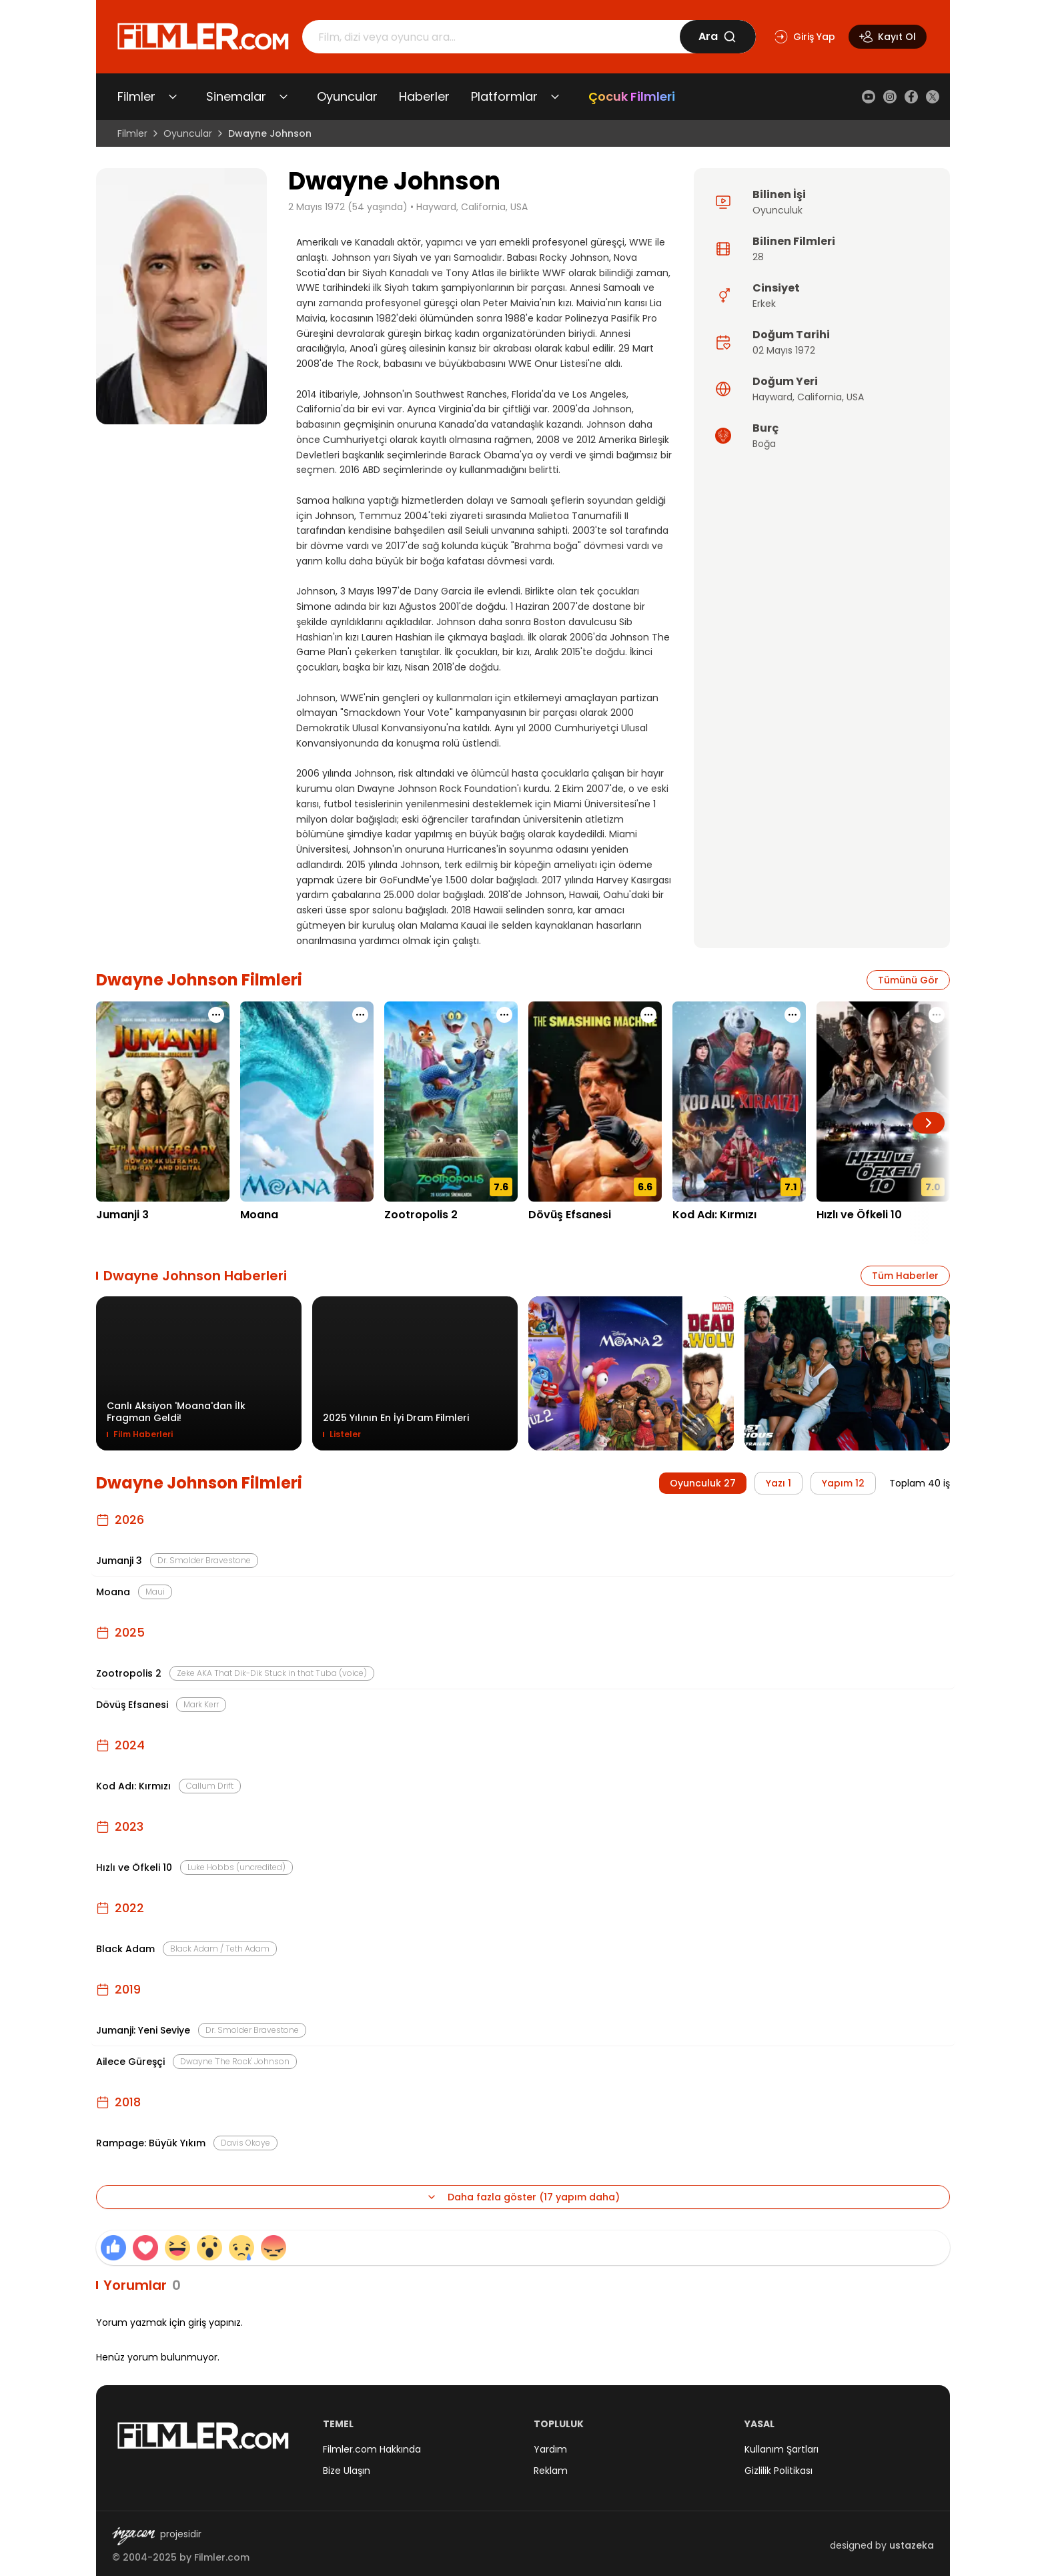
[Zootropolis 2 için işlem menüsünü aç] (504, 1015)
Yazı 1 (778, 1483)
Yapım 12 (843, 1483)
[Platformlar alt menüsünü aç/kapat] (555, 97)
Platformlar (504, 96)
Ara (717, 36)
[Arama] (491, 36)
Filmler (136, 96)
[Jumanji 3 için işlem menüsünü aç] (216, 1015)
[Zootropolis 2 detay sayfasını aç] (451, 1101)
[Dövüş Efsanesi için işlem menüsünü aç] (648, 1015)
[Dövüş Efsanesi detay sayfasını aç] (595, 1101)
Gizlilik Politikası (778, 2470)
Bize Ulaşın (346, 2470)
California (819, 397)
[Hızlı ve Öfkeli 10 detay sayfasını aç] (883, 1101)
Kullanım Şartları (781, 2449)
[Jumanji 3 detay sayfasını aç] (162, 1101)
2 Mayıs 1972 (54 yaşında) (348, 206)
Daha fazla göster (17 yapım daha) (523, 2197)
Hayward (772, 397)
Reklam (551, 2470)
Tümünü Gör (908, 980)
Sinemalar (236, 96)
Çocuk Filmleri (631, 96)
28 (758, 257)
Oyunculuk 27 (703, 1483)
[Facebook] (911, 96)
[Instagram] (890, 96)
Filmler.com (221, 2557)
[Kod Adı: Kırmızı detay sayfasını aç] (739, 1101)
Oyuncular (347, 96)
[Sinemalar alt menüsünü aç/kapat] (284, 97)
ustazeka (911, 2545)
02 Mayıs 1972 (783, 350)
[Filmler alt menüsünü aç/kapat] (173, 97)
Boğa (764, 443)
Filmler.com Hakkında (372, 2449)
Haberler (424, 96)
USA (855, 397)
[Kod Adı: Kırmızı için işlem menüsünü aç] (792, 1015)
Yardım (550, 2449)
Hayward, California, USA (472, 206)
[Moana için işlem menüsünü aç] (360, 1015)
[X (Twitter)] (932, 96)
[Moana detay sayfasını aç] (307, 1101)
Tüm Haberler (905, 1275)
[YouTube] (868, 96)
